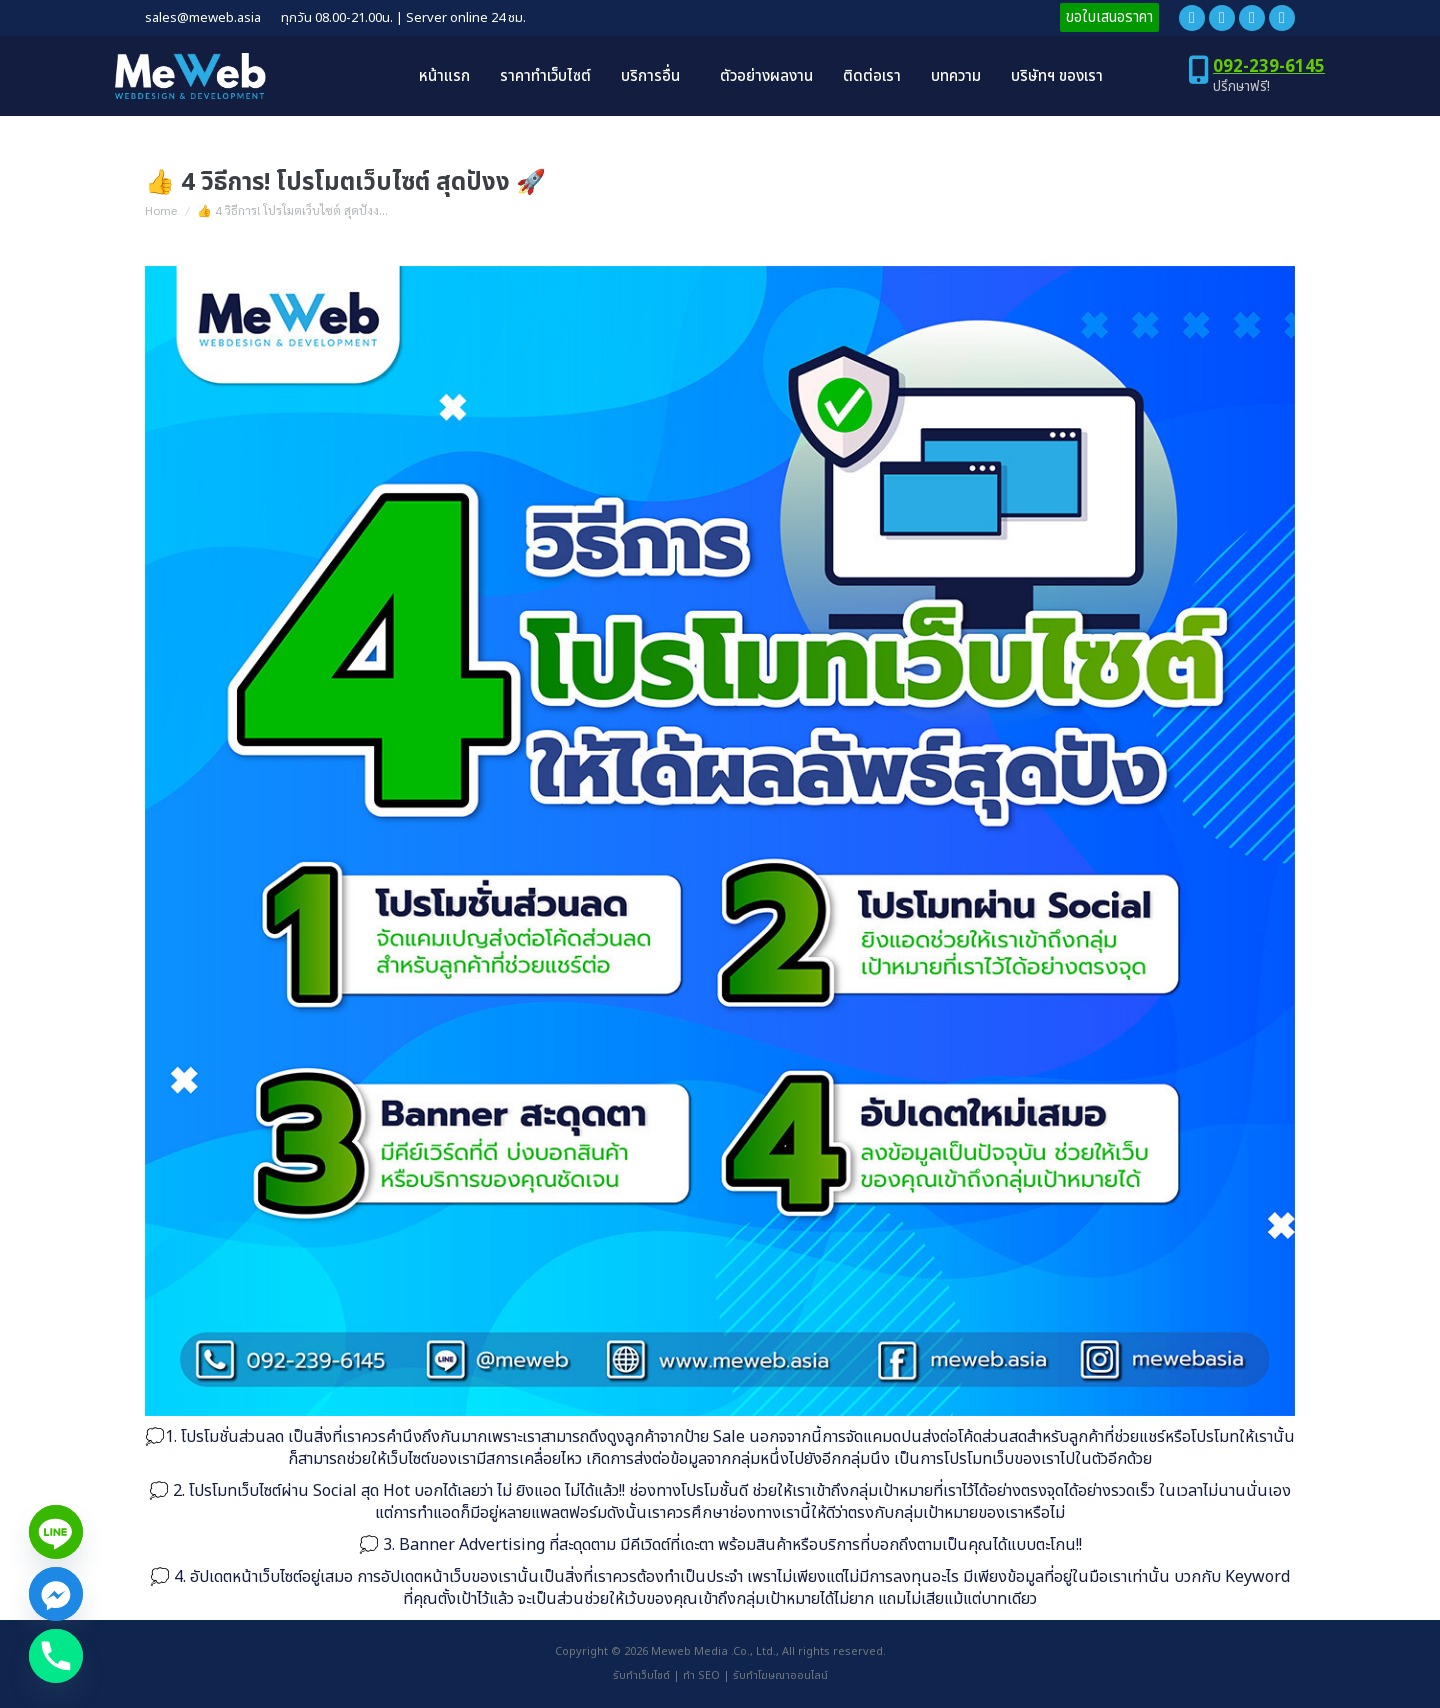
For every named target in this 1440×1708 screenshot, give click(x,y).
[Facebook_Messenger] (56, 1594)
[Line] (56, 1532)
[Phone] (56, 1656)
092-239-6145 (1269, 67)
